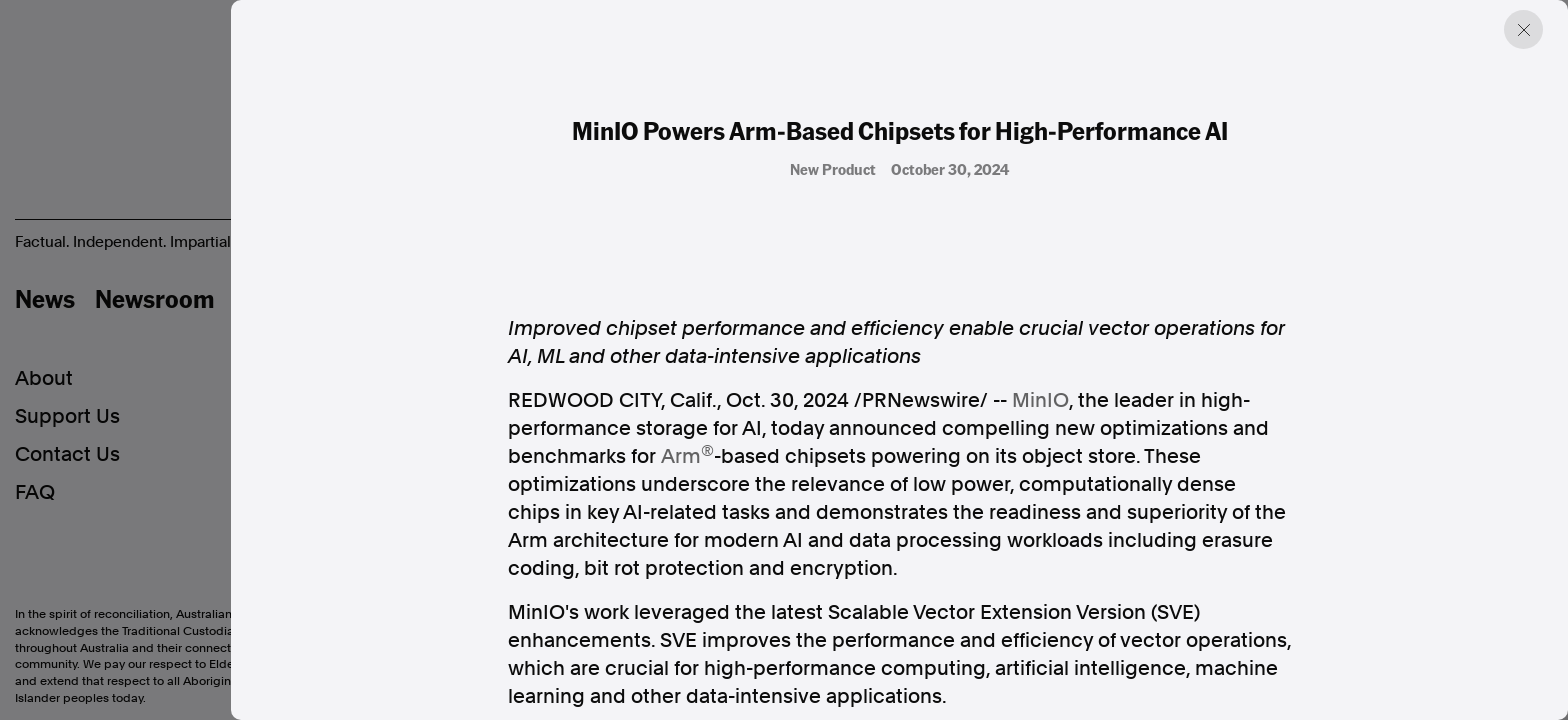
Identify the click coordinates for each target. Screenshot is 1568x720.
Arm (681, 456)
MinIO (1040, 400)
